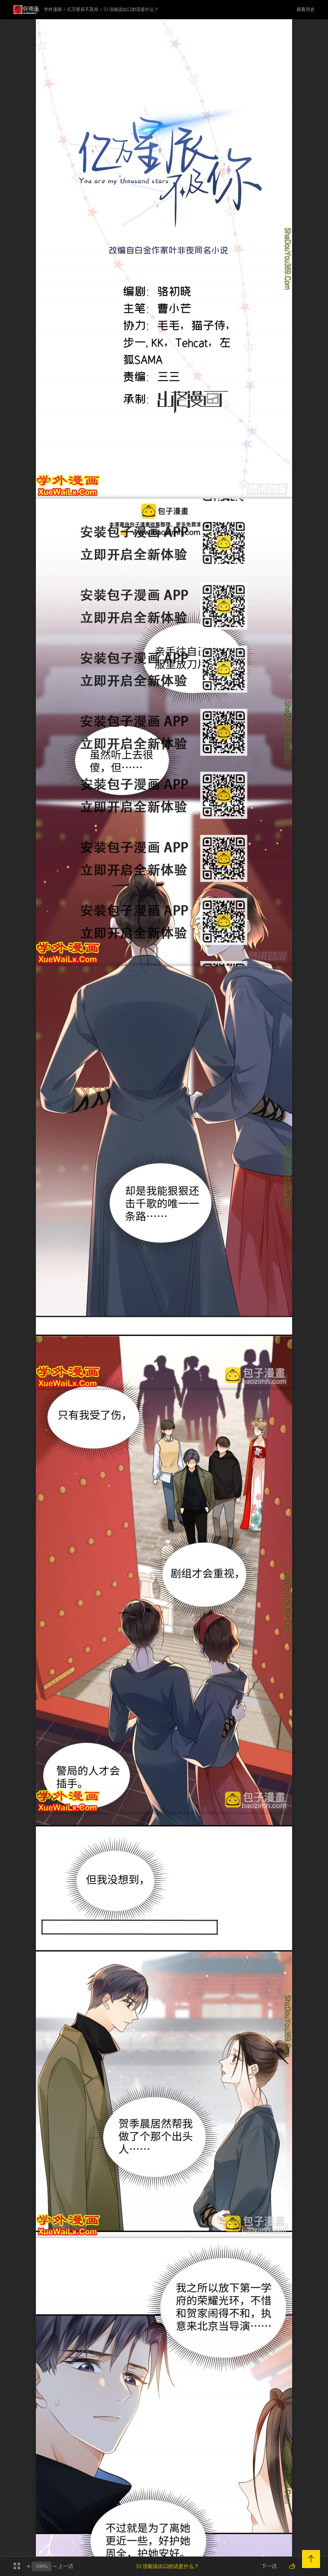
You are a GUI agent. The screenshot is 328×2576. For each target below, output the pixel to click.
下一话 (269, 2566)
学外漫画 (53, 9)
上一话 (65, 2566)
